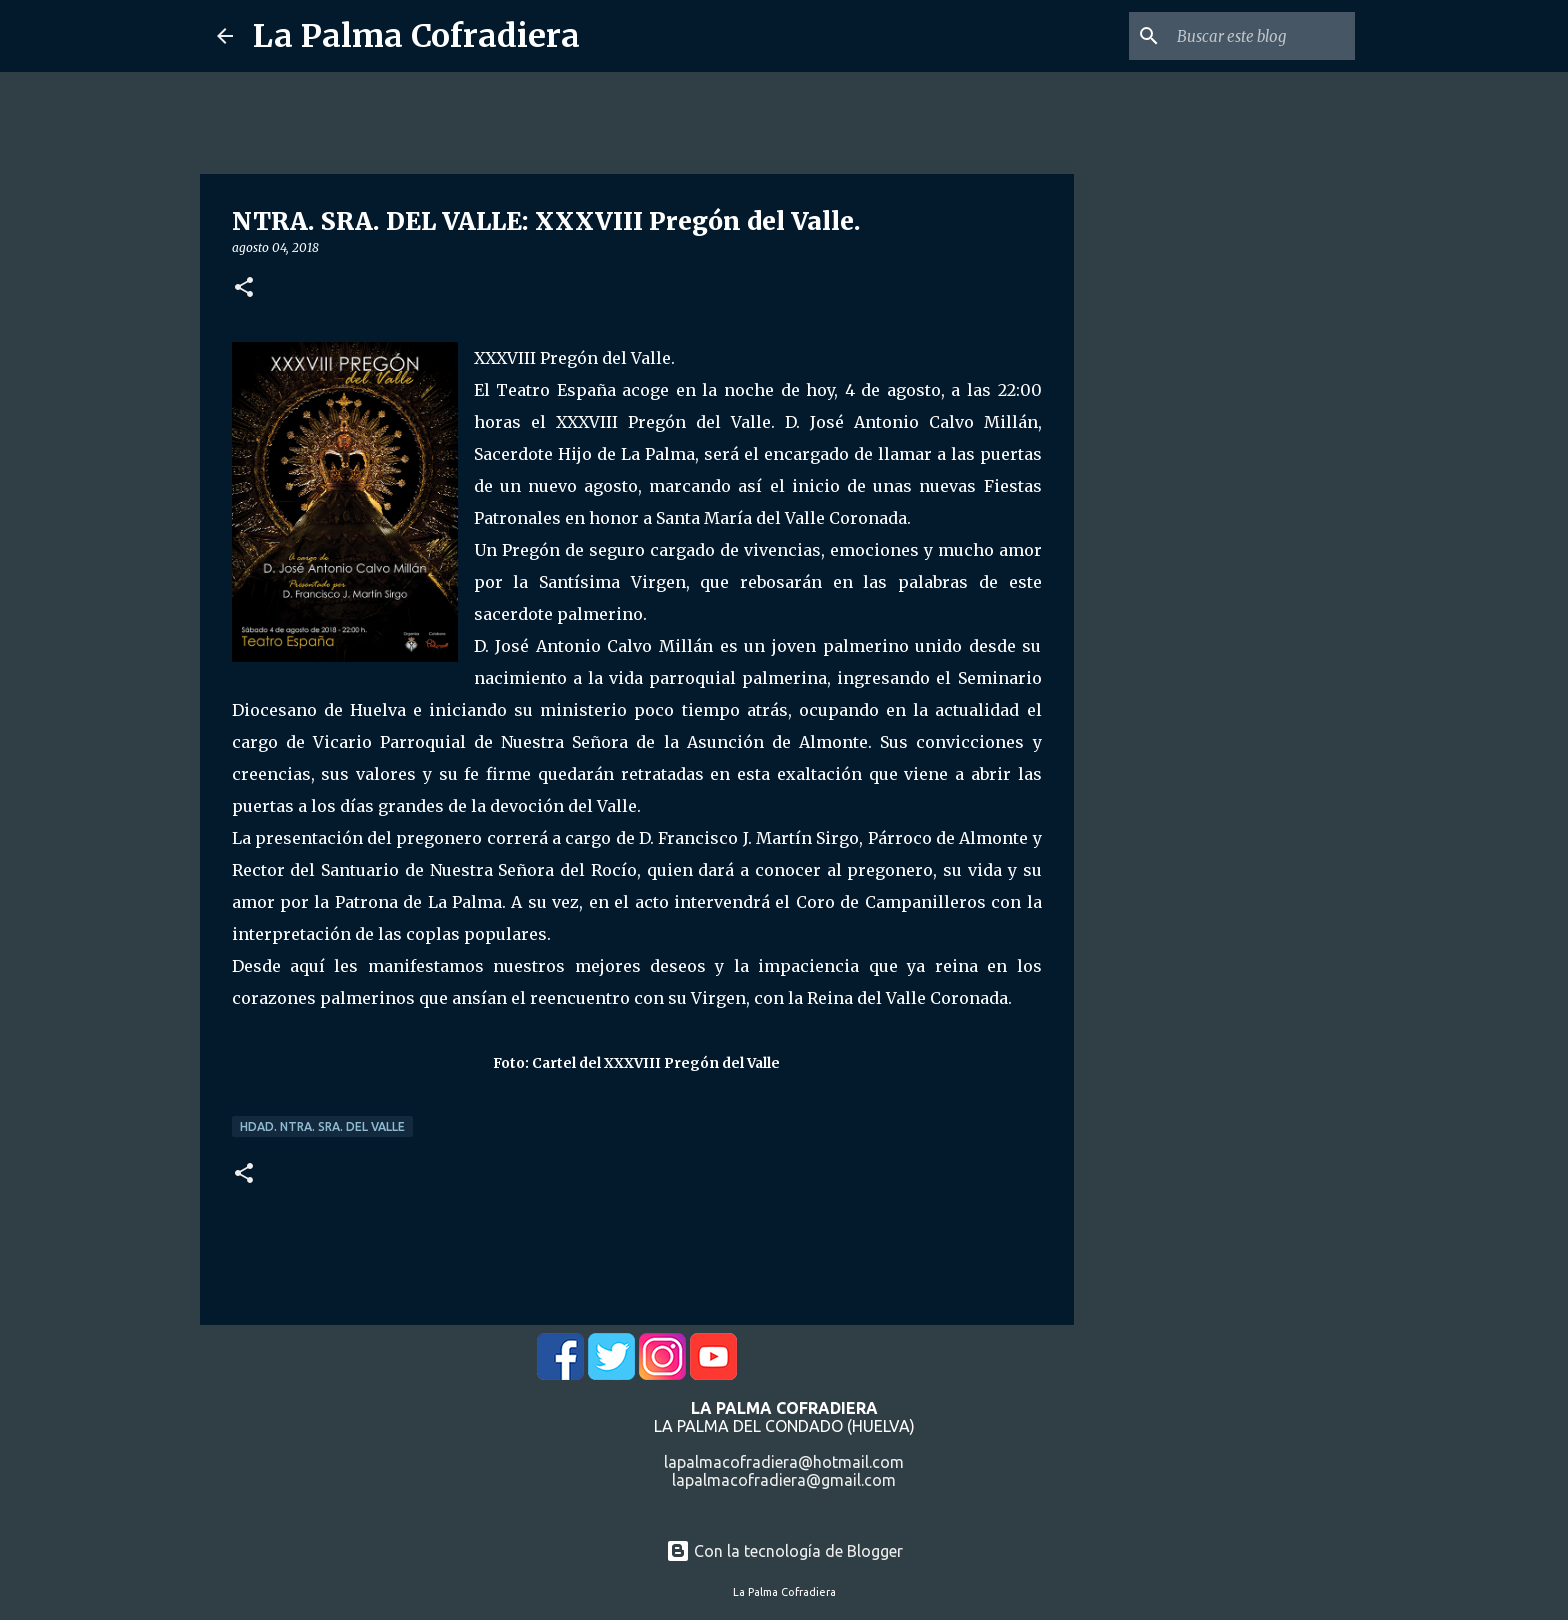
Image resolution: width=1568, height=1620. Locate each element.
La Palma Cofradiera (416, 36)
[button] (244, 288)
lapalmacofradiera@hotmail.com (784, 1462)
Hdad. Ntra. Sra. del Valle (322, 1126)
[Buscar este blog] (1250, 36)
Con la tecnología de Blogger (784, 1551)
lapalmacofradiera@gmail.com (784, 1480)
